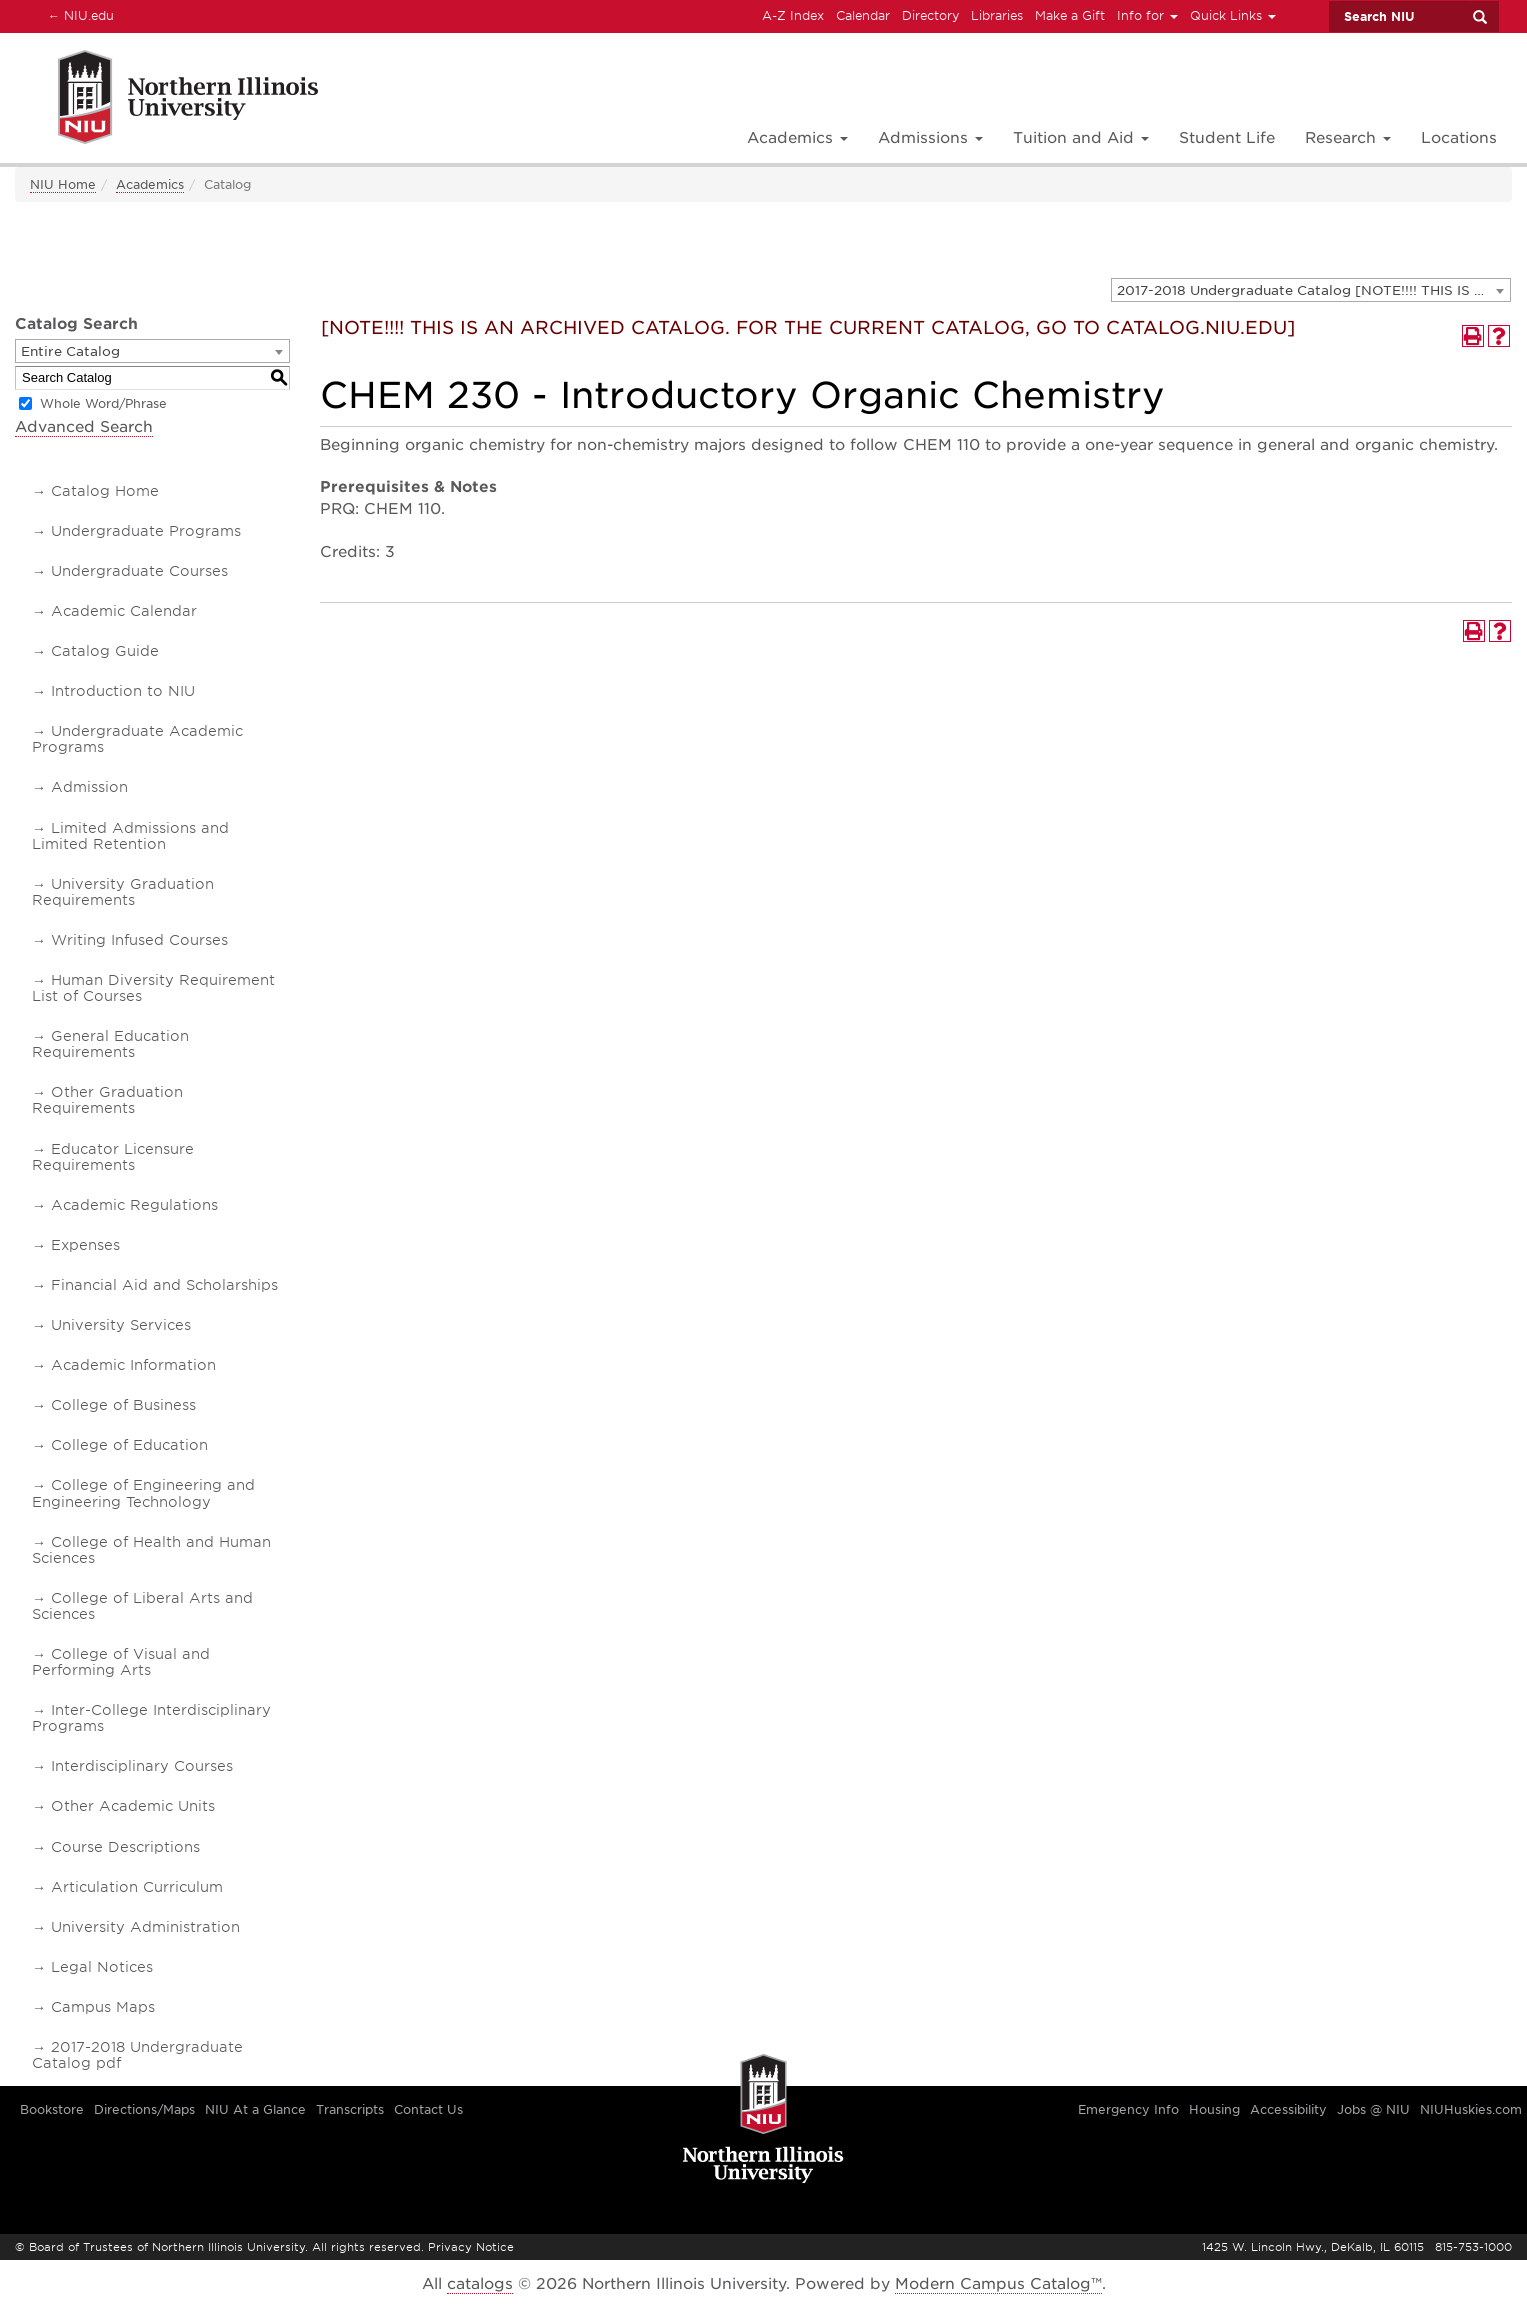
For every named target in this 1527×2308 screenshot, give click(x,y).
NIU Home (63, 184)
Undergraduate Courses (139, 571)
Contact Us (428, 2109)
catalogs (480, 2284)
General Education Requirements (110, 1044)
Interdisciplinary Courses (142, 1766)
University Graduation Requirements (123, 892)
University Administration (145, 1927)
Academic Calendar (124, 611)
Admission (89, 787)
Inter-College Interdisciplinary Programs (151, 1718)
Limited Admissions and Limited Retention (130, 836)
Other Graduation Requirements (107, 1100)
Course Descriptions (125, 1847)
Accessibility (1288, 2109)
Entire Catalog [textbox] (70, 351)
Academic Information (133, 1365)
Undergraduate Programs (146, 531)
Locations (1459, 138)
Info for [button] (1147, 15)
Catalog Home (105, 491)
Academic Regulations (134, 1205)
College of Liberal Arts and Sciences (142, 1606)
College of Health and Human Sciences (151, 1550)
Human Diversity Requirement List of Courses (153, 988)
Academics (150, 184)
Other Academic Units (133, 1806)
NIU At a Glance (255, 2109)
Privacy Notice (471, 2247)
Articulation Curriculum (137, 1887)
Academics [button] (797, 138)
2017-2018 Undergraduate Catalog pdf (137, 2055)
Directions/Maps (144, 2109)
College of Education (129, 1445)
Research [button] (1348, 138)
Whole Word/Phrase (103, 403)
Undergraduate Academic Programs (137, 739)
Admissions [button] (930, 138)
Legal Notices (102, 1967)
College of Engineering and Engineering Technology (143, 1493)
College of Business (123, 1405)
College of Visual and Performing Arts (121, 1662)
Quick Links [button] (1233, 15)
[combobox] (1311, 290)
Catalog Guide (105, 651)
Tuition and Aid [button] (1081, 138)
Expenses (85, 1245)
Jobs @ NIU (1373, 2109)
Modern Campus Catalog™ (998, 2284)
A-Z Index (793, 15)
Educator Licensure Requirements (113, 1157)
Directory (930, 15)
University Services (121, 1325)
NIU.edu (78, 15)
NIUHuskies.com (1471, 2109)
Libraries (997, 15)
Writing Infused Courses (139, 940)
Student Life (1227, 138)
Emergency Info (1128, 2109)
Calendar (863, 15)
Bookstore (52, 2109)
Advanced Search (84, 427)
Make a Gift (1070, 15)
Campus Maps (103, 2007)
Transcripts (350, 2109)
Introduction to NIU (123, 691)
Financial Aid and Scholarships (164, 1285)
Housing (1214, 2109)
